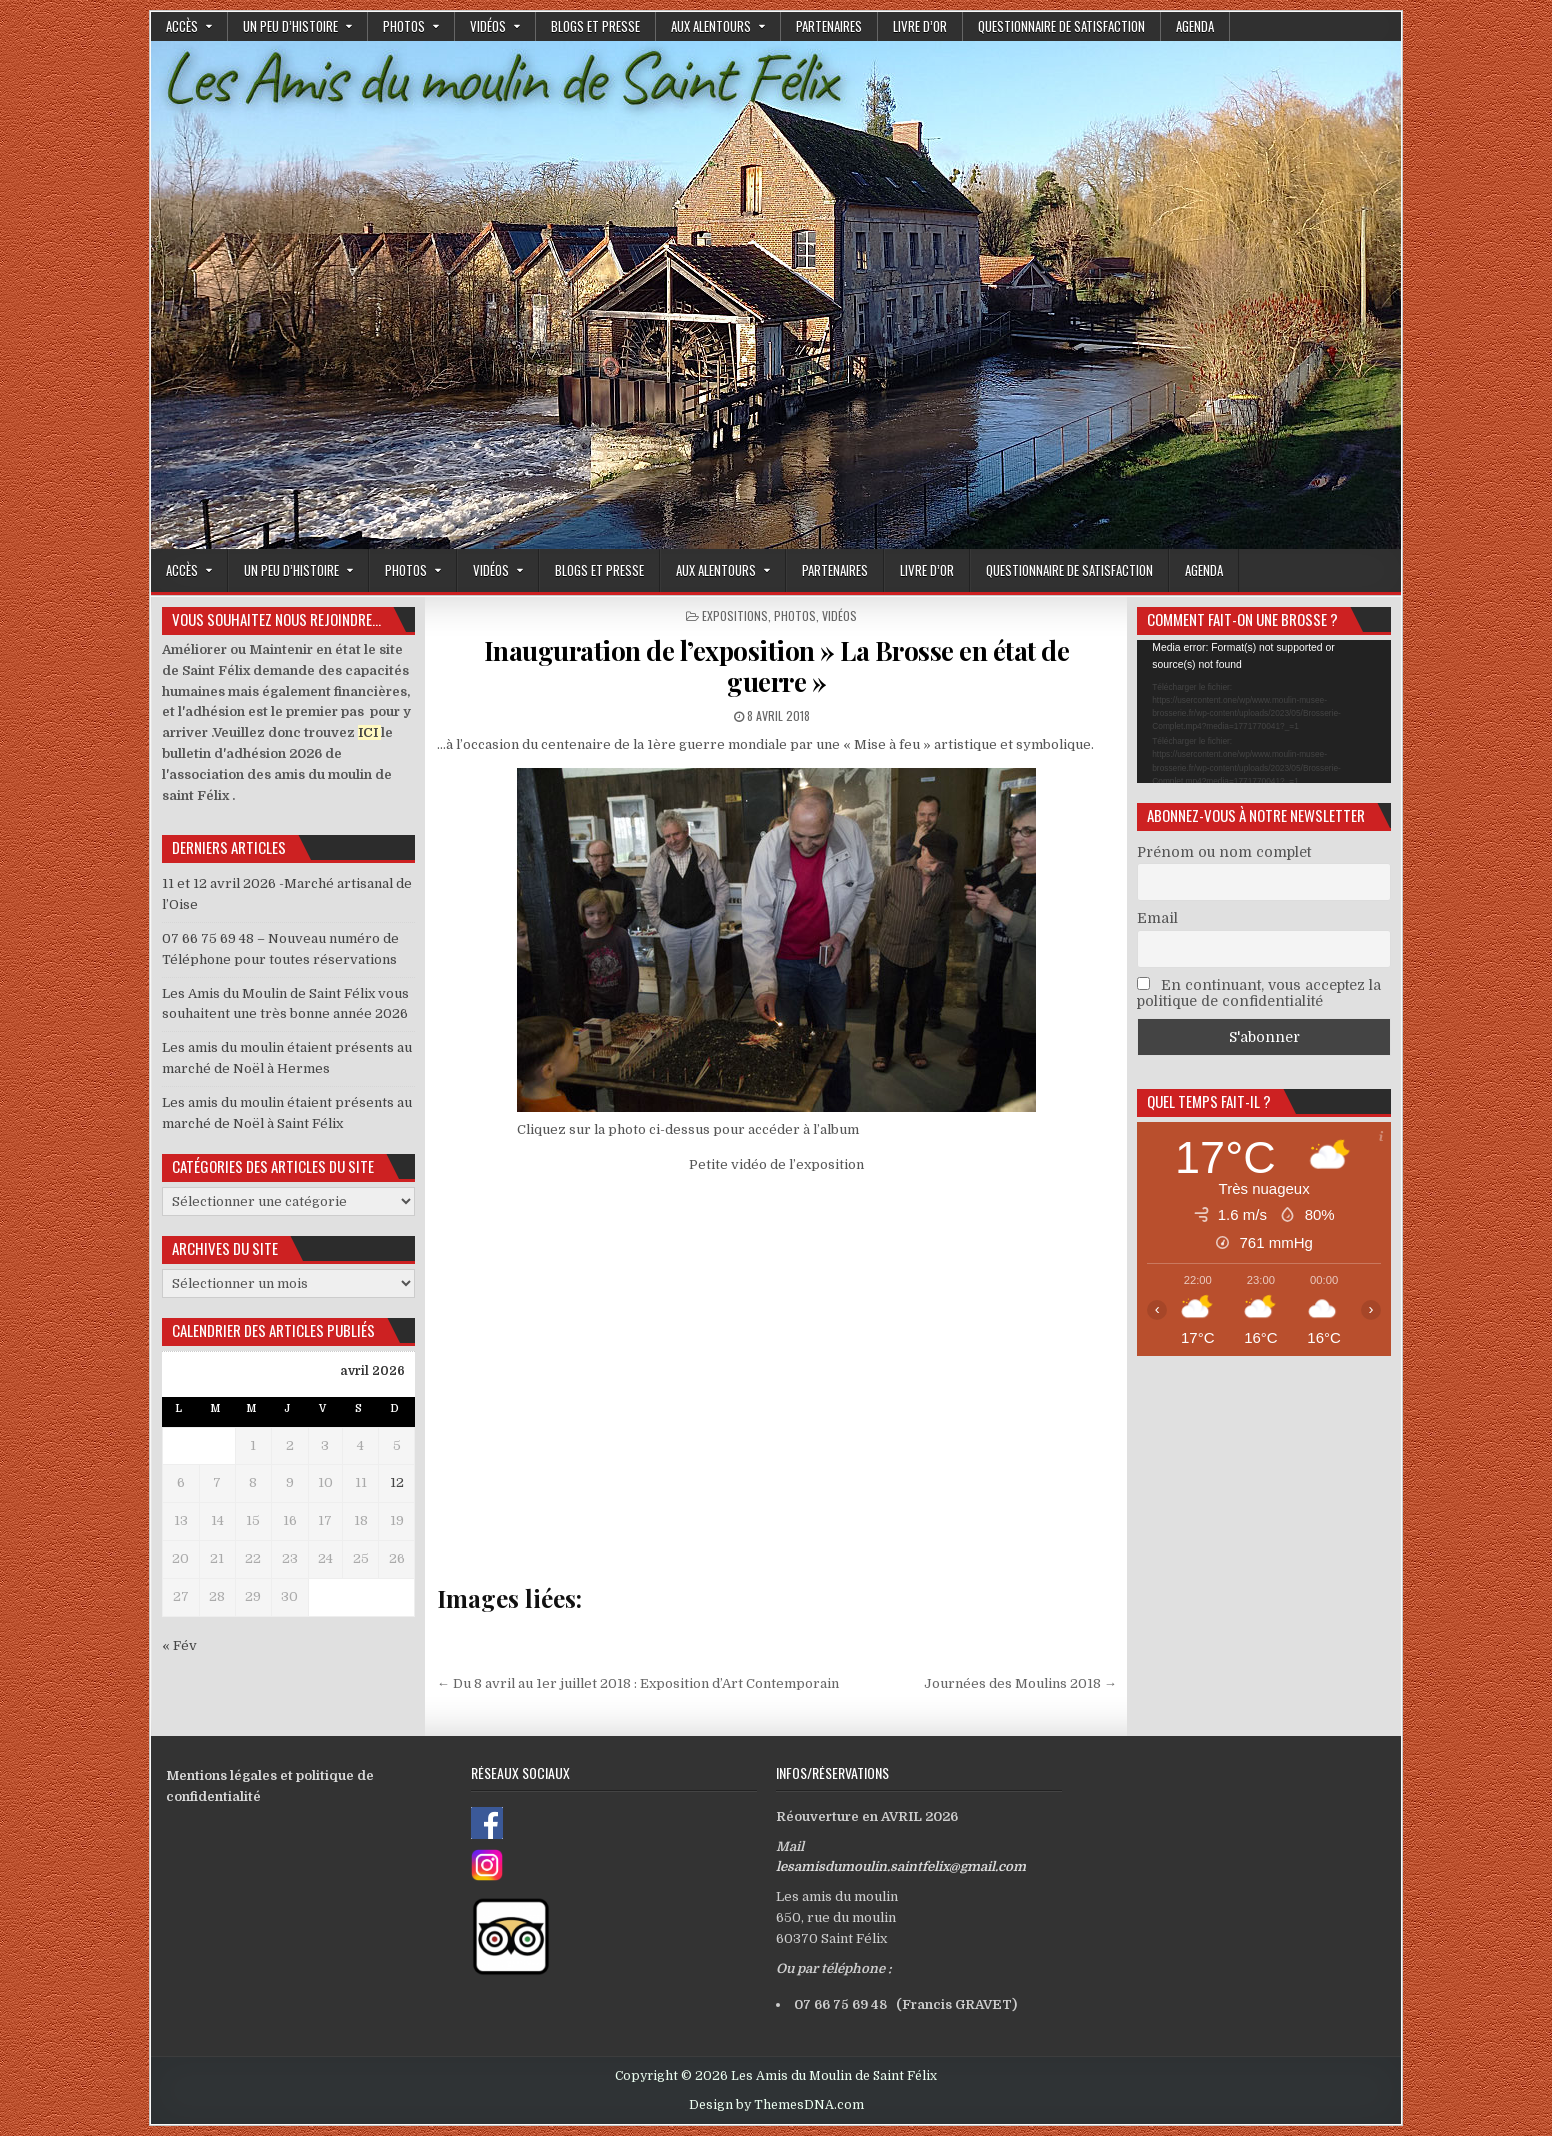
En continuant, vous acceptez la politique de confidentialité (1259, 993)
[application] (1264, 711)
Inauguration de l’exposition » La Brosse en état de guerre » (777, 666)
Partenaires (829, 26)
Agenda (1195, 26)
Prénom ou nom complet (1224, 852)
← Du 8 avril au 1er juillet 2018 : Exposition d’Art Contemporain (638, 1683)
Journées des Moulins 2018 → (1020, 1683)
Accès (182, 26)
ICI (368, 732)
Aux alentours (711, 26)
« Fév (179, 1645)
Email (1157, 918)
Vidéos (488, 26)
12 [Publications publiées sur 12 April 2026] (397, 1482)
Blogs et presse (595, 26)
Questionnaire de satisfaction (1061, 26)
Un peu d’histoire (290, 26)
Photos (404, 26)
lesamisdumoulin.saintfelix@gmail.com (901, 1866)
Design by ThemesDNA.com (776, 2105)
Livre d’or (920, 26)
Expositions (735, 615)
